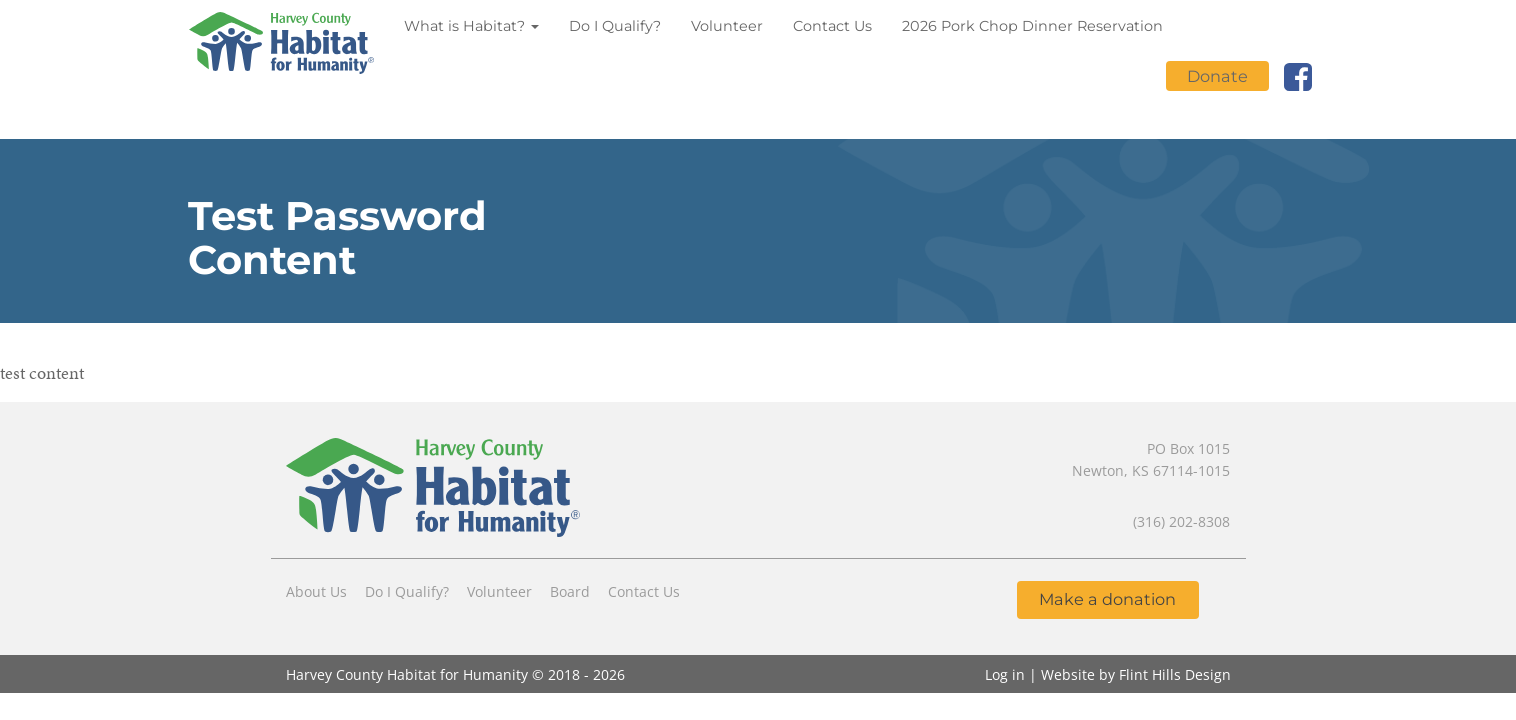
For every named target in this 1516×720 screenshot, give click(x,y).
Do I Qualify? (615, 26)
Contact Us (832, 26)
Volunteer (727, 26)
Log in (1005, 674)
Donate (1217, 76)
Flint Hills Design (1175, 674)
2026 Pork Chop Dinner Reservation (1032, 26)
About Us (316, 591)
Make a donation (1107, 599)
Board (570, 591)
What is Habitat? (471, 26)
